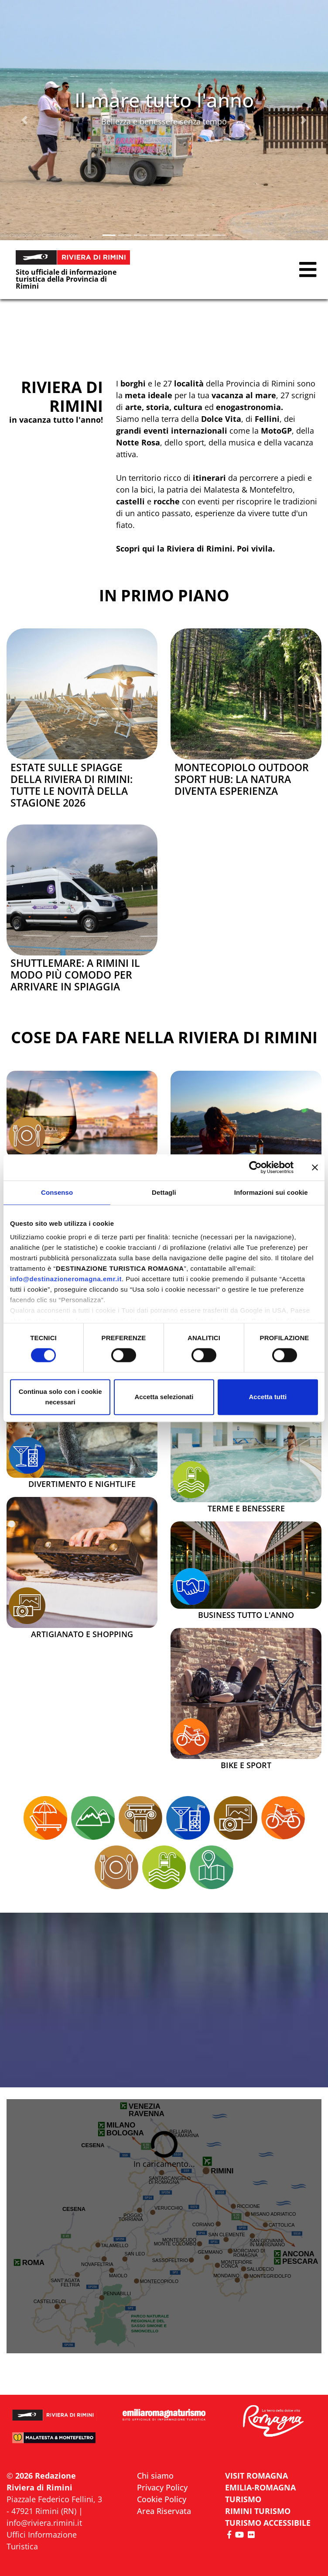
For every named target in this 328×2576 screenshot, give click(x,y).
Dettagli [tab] (164, 1192)
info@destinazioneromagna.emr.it (66, 1279)
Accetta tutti (268, 1396)
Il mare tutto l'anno (164, 99)
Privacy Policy (162, 2487)
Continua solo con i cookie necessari (60, 1397)
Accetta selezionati (163, 1396)
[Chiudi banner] (315, 1167)
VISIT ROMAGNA (256, 2475)
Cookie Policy (161, 2499)
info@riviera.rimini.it (44, 2522)
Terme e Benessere (246, 1509)
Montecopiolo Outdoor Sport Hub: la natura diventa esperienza (241, 779)
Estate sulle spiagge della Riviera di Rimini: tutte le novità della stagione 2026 (71, 785)
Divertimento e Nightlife (82, 1484)
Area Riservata (164, 2511)
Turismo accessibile (268, 2522)
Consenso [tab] (57, 1192)
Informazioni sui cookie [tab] (271, 1192)
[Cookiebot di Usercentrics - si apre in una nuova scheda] (255, 1167)
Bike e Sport (246, 1765)
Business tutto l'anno (246, 1615)
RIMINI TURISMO (257, 2511)
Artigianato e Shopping (82, 1634)
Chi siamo (155, 2475)
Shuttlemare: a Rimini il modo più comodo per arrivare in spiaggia (75, 975)
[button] (24, 120)
